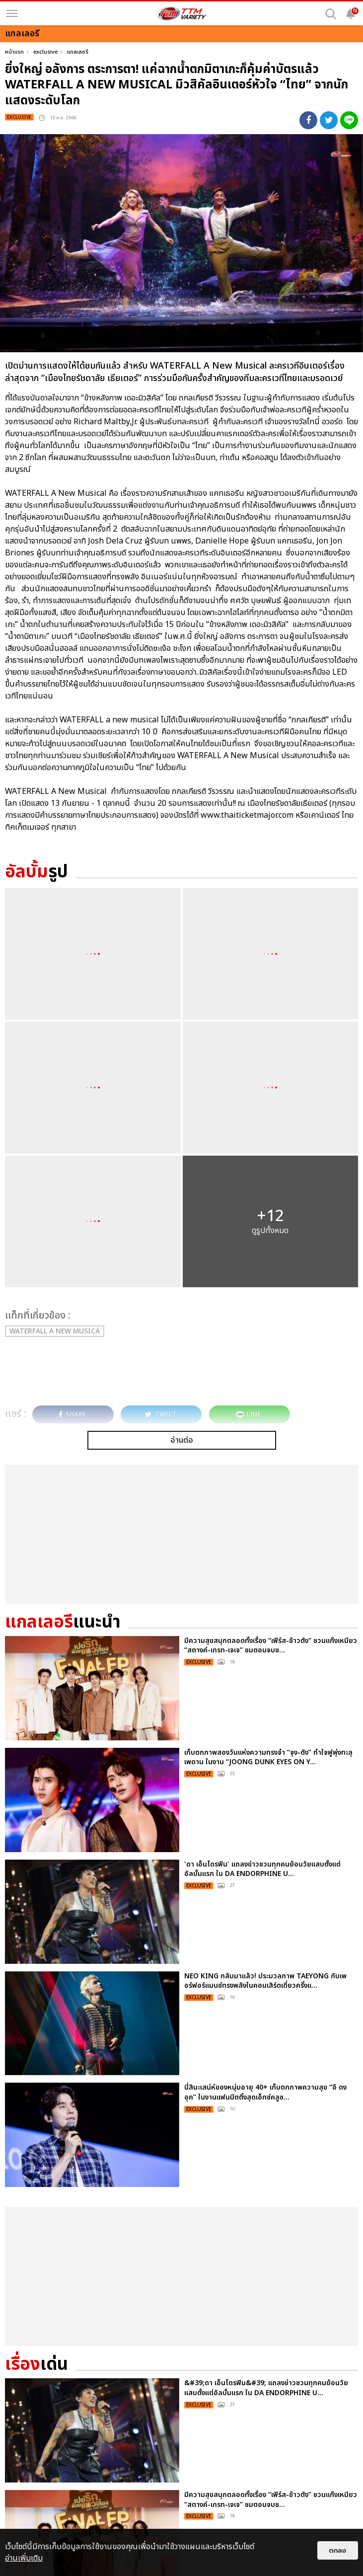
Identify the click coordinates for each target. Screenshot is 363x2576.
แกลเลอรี (77, 52)
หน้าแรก (14, 52)
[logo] (182, 13)
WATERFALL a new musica (54, 1331)
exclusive (45, 52)
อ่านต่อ (181, 1440)
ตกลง (337, 2550)
